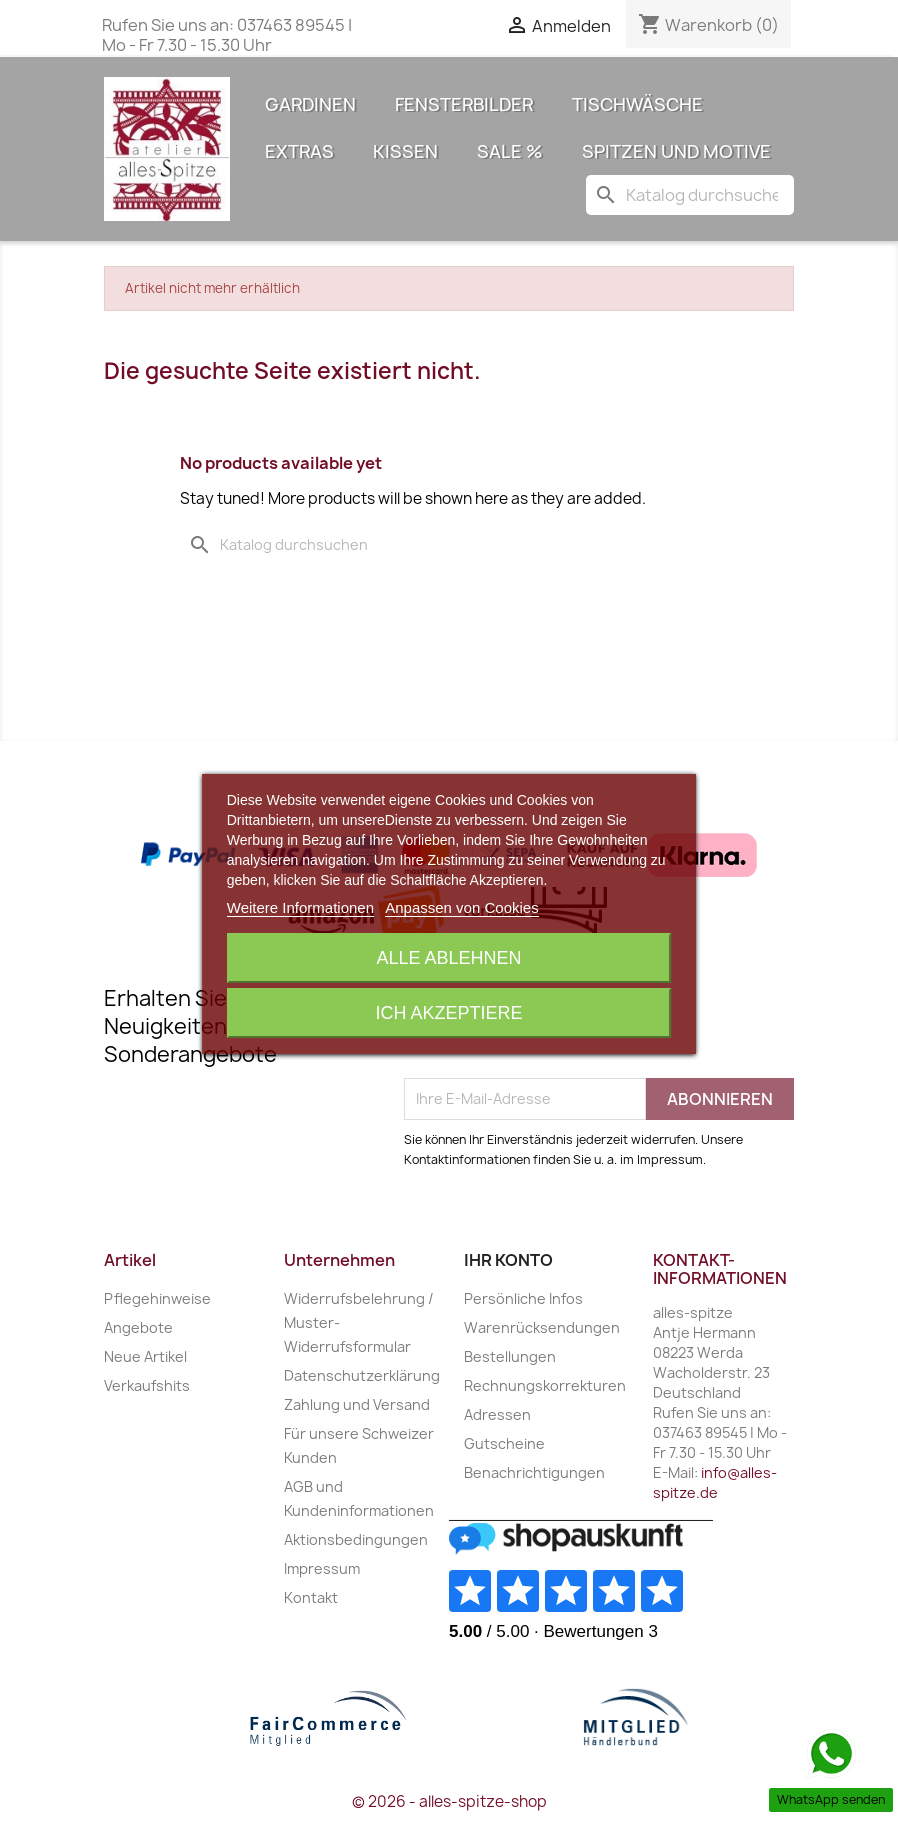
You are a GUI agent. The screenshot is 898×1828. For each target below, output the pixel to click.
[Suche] (690, 195)
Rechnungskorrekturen (545, 1385)
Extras (299, 151)
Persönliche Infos (523, 1298)
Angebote (138, 1327)
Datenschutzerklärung (362, 1375)
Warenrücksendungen (542, 1327)
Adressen (497, 1414)
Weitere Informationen (300, 907)
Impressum (322, 1568)
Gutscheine (504, 1443)
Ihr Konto (508, 1260)
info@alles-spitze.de (715, 1482)
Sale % (510, 151)
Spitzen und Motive (676, 151)
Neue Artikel (145, 1356)
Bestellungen (510, 1356)
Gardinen (310, 104)
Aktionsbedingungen (356, 1539)
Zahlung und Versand (357, 1404)
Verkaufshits (147, 1385)
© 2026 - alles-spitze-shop (449, 1801)
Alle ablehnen (448, 958)
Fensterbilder (464, 104)
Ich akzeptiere (448, 1013)
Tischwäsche (637, 104)
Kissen (405, 151)
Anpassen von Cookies (461, 907)
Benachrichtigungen (534, 1472)
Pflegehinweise (157, 1298)
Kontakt (311, 1597)
